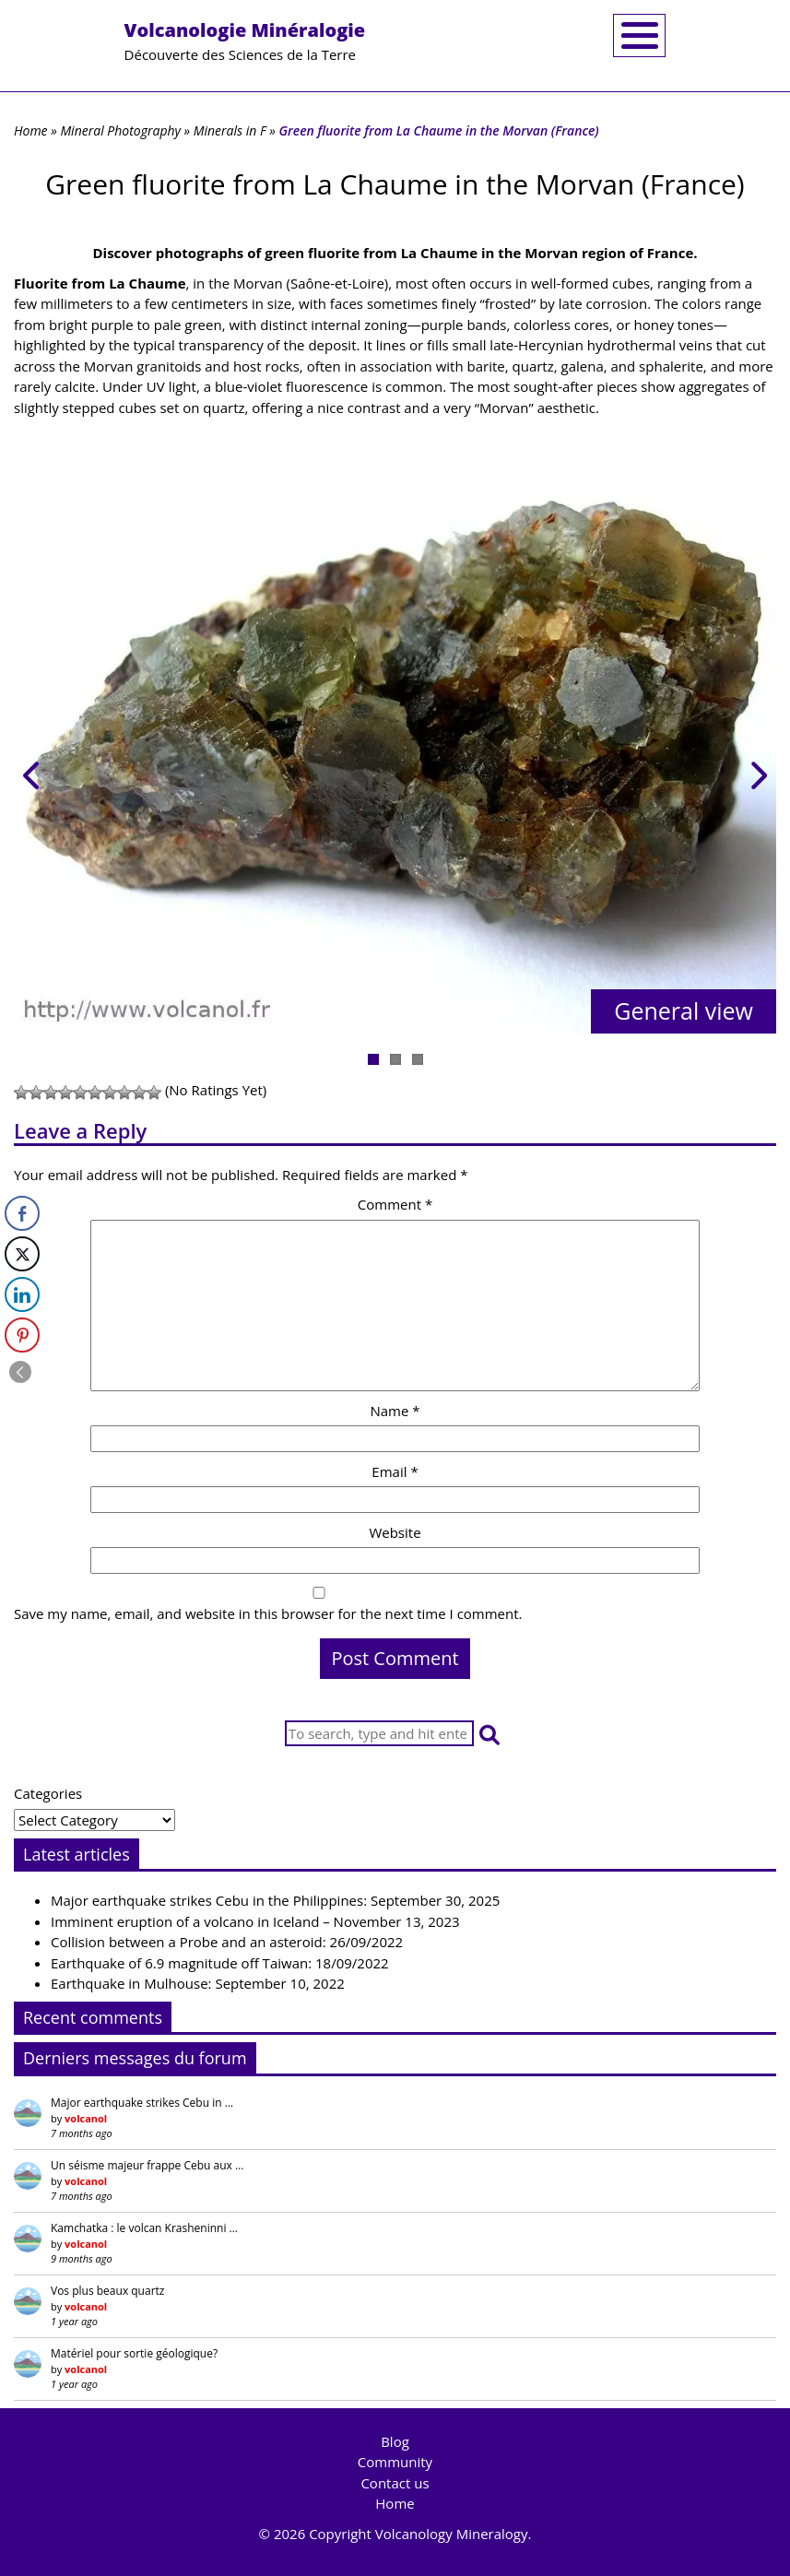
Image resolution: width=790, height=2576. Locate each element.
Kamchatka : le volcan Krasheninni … (144, 2228)
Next (748, 770)
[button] (489, 1733)
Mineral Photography (120, 130)
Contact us (394, 2483)
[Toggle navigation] (639, 35)
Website (394, 1532)
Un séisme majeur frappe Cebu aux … (147, 2165)
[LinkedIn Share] (22, 1294)
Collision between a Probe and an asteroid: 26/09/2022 (227, 1941)
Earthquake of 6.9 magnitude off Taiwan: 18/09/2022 (220, 1963)
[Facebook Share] (22, 1213)
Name (394, 1410)
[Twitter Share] (22, 1253)
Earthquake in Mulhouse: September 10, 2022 (198, 1983)
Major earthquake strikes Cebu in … (142, 2102)
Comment (395, 1204)
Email (394, 1471)
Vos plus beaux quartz (107, 2290)
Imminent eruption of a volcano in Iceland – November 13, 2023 (255, 1921)
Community (395, 2461)
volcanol (86, 2118)
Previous (41, 770)
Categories (48, 1793)
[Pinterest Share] (22, 1335)
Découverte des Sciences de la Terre (245, 41)
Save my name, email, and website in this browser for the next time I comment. (268, 1613)
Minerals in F (230, 130)
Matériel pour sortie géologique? (134, 2353)
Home (31, 130)
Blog (395, 2441)
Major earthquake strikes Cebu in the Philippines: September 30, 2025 (275, 1900)
